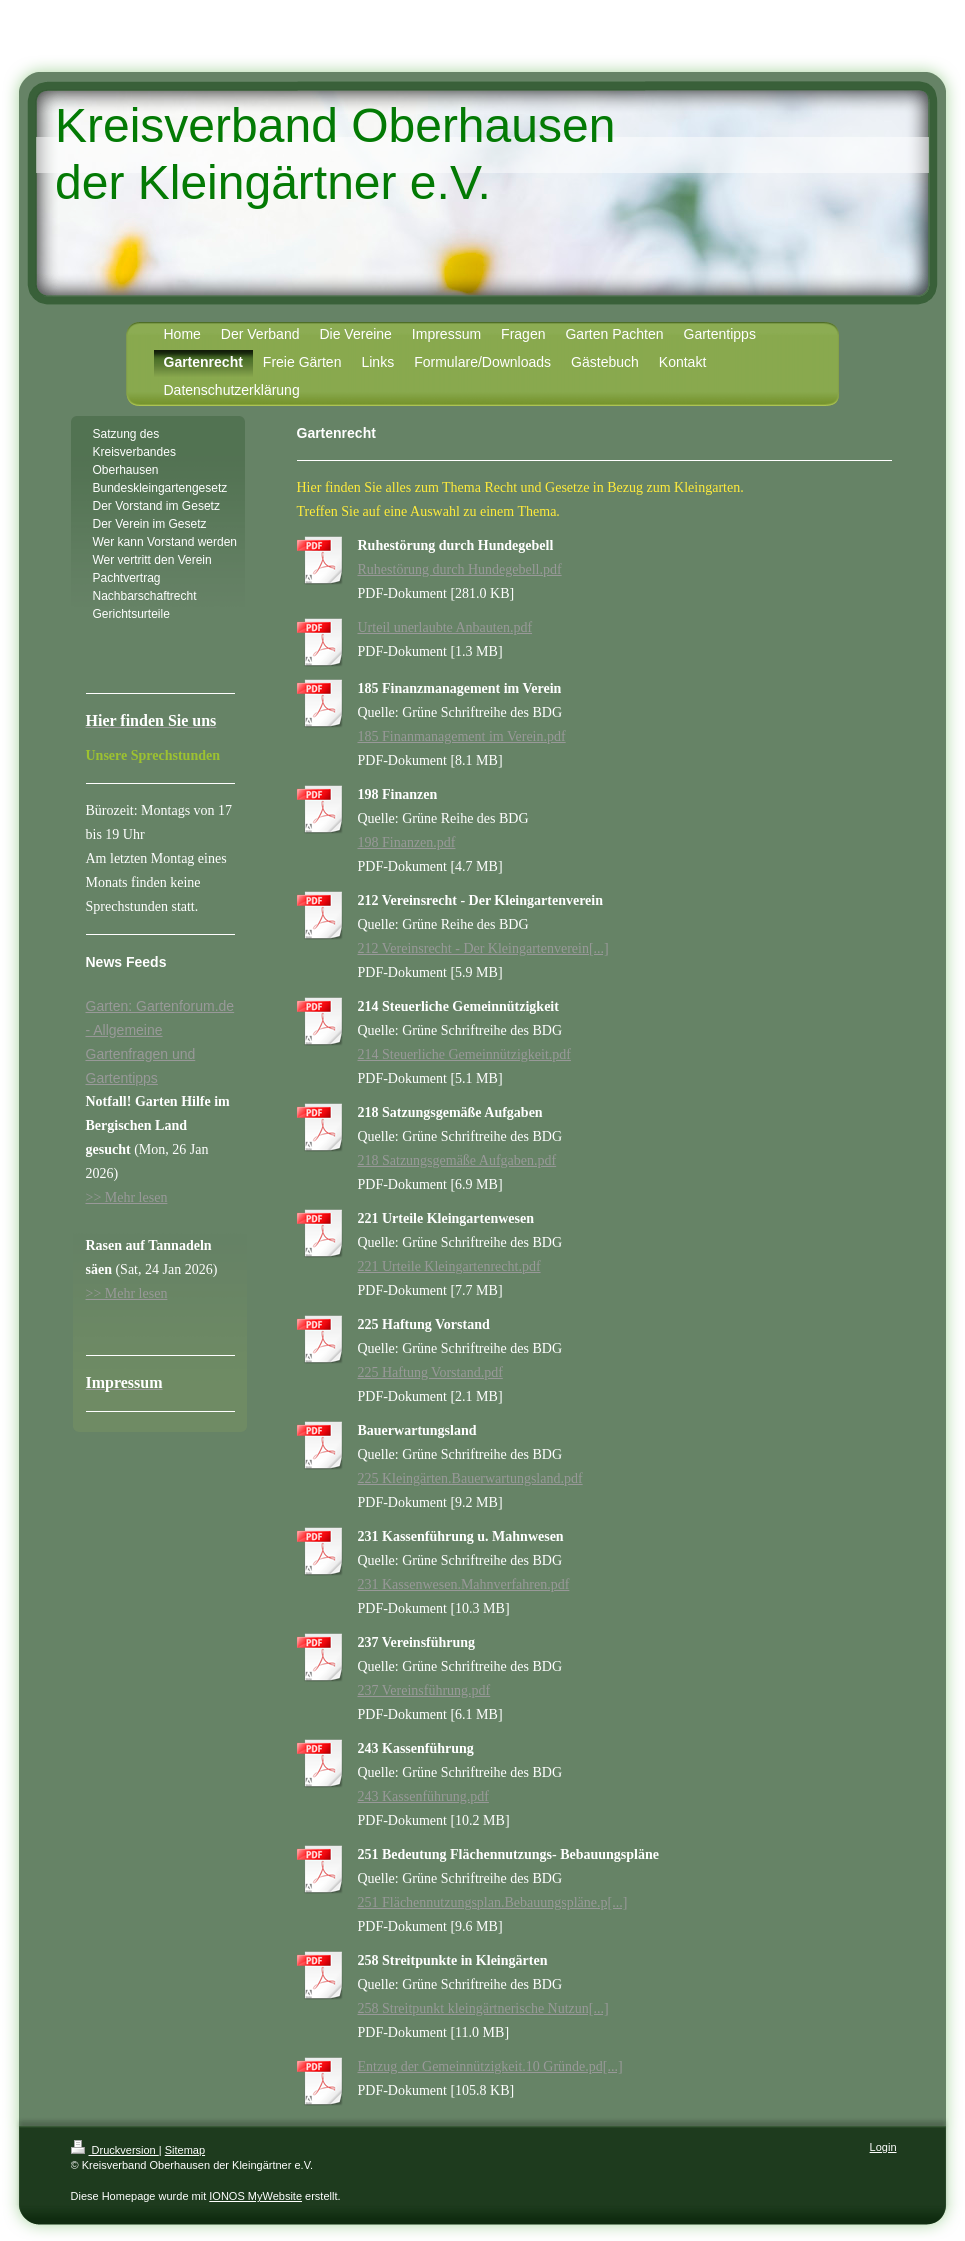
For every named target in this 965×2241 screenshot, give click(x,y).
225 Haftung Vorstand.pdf (430, 1372)
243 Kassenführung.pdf (423, 1796)
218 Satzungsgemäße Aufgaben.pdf (457, 1160)
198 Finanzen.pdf (407, 842)
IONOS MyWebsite (255, 2196)
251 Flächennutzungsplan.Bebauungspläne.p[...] (493, 1902)
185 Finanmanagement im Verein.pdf (462, 736)
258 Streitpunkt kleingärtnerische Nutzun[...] (483, 2008)
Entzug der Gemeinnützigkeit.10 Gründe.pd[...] (490, 2066)
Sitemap (185, 2150)
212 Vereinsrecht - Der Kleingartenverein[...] (483, 948)
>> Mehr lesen (127, 1197)
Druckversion (115, 2150)
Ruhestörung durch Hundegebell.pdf (460, 569)
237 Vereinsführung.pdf (424, 1690)
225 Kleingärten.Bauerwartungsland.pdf (470, 1478)
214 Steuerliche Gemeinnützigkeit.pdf (464, 1054)
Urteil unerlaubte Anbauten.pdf (445, 627)
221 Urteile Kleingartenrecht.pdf (449, 1266)
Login (883, 2147)
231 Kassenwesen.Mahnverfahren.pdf (464, 1584)
